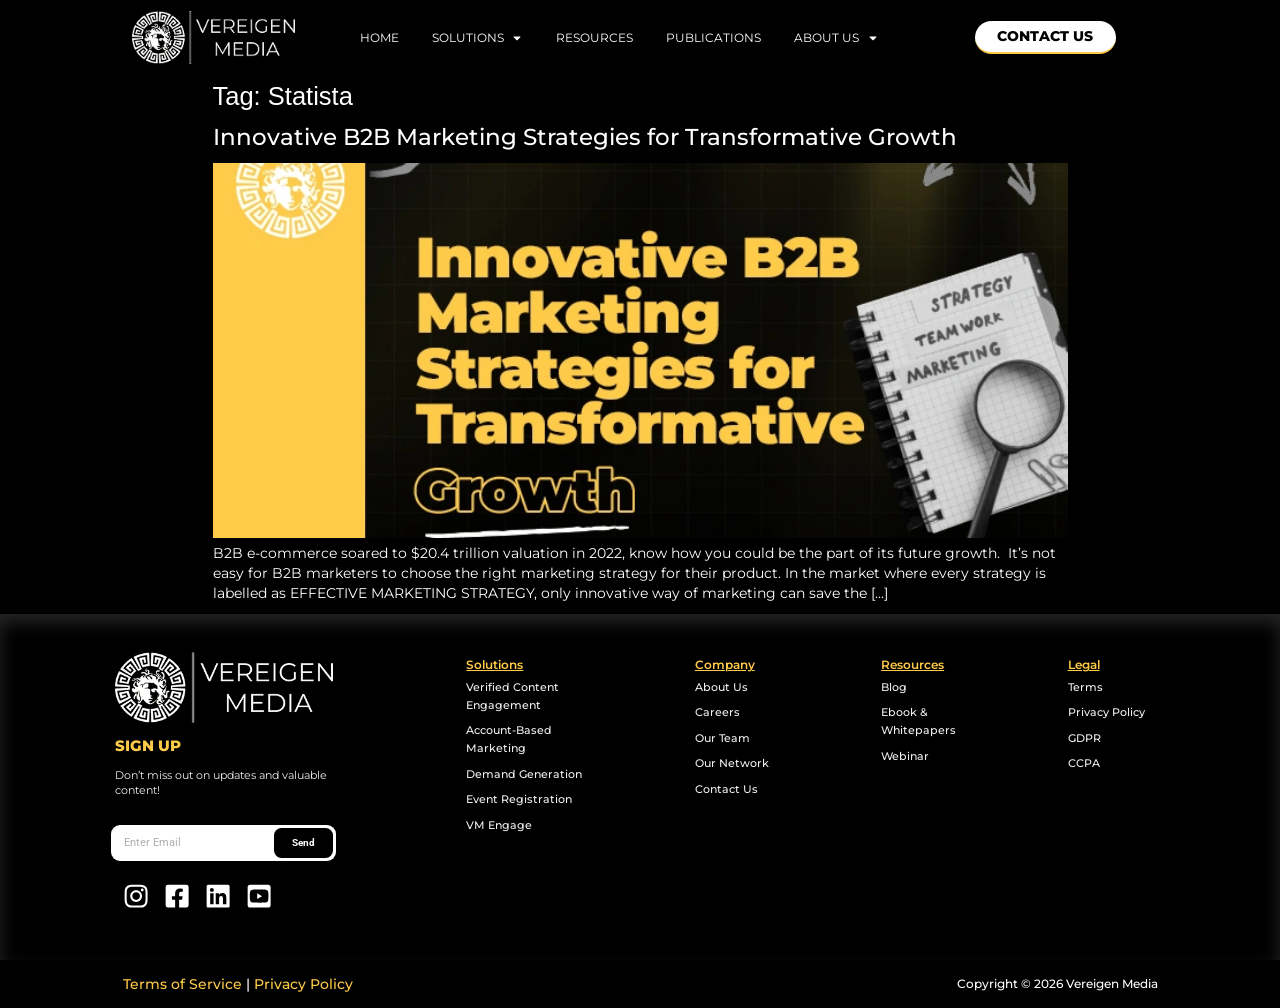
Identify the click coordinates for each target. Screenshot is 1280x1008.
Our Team (722, 738)
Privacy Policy (1106, 712)
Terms (1085, 687)
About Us (836, 37)
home (379, 37)
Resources (594, 37)
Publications (713, 37)
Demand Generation (524, 774)
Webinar (905, 756)
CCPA (1084, 763)
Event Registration (519, 799)
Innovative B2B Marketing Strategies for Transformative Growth (588, 137)
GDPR (1084, 738)
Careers (717, 712)
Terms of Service (182, 984)
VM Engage (499, 825)
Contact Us (726, 789)
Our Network (732, 763)
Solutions (478, 37)
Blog (894, 687)
